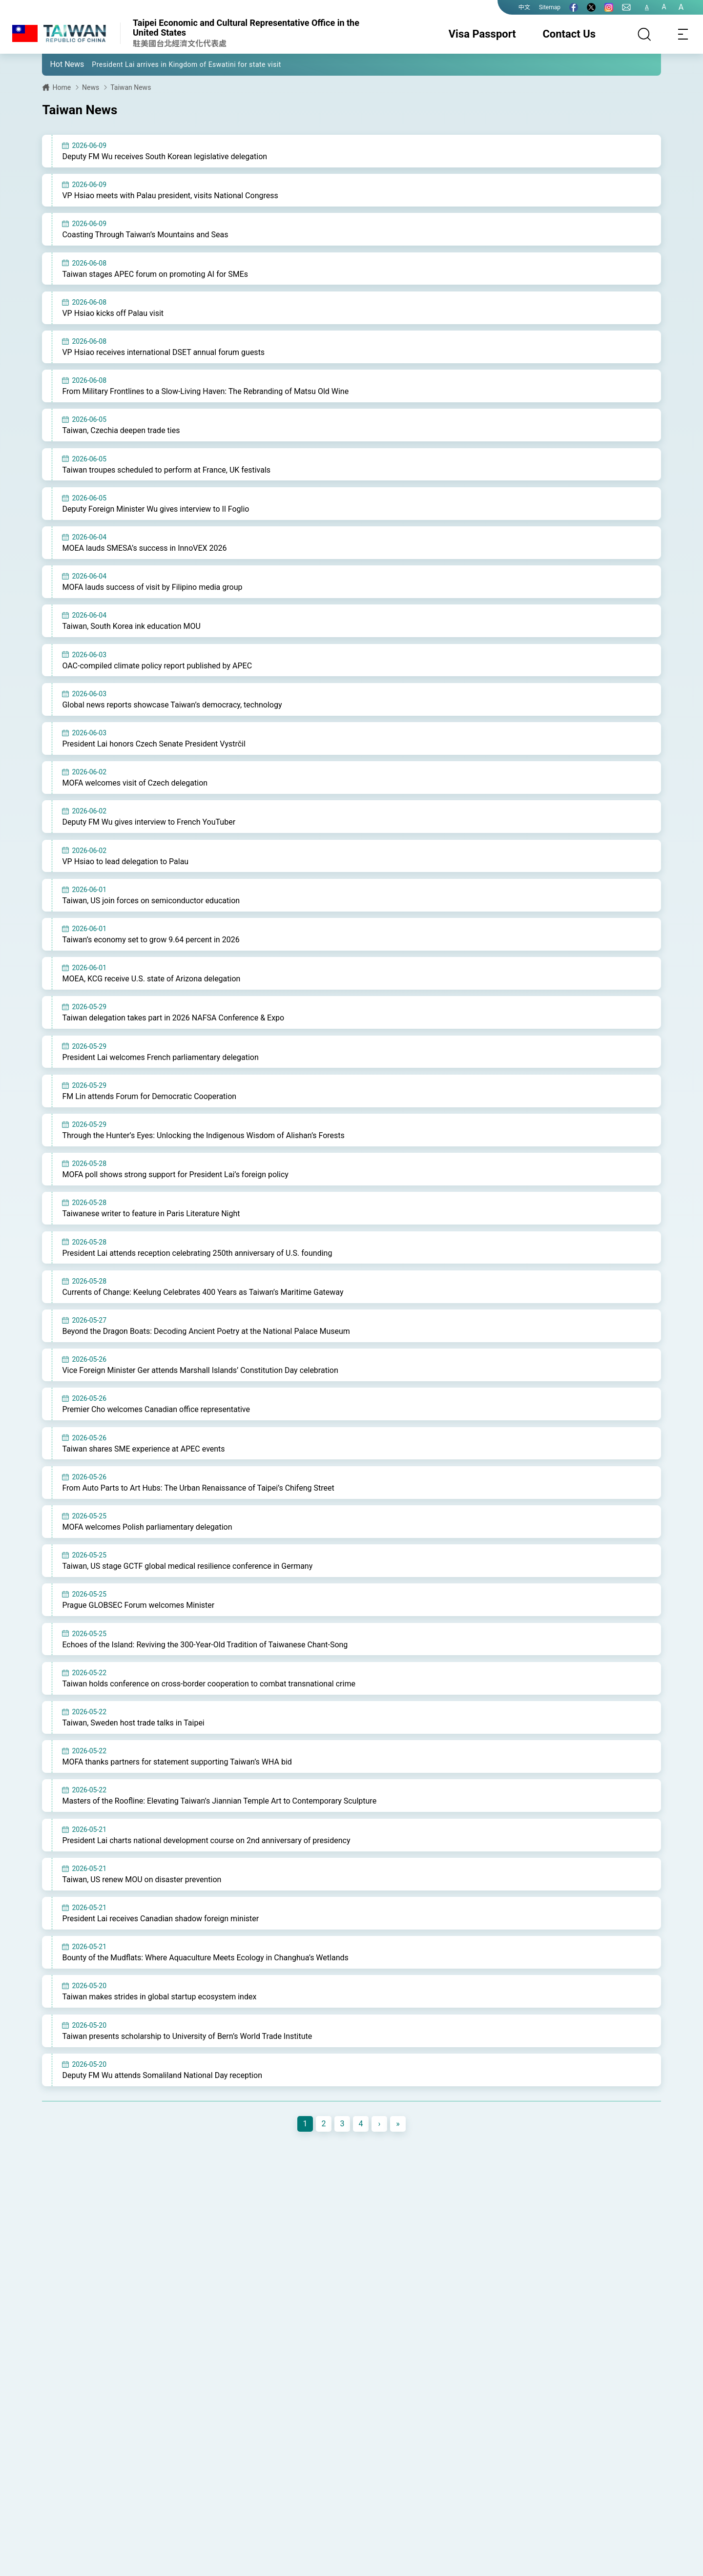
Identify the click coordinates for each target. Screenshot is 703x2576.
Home (61, 87)
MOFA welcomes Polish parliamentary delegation (147, 1554)
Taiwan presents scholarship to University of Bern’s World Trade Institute (187, 2074)
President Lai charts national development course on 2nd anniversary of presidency (206, 1874)
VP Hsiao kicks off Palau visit (113, 316)
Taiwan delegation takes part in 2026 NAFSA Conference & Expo (173, 1035)
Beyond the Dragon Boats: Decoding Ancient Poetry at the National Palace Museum (206, 1355)
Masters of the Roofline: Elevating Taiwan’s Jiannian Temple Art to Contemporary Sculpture (219, 1834)
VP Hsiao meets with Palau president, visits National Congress (170, 196)
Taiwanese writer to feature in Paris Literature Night (151, 1235)
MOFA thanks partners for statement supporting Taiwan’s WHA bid (176, 1794)
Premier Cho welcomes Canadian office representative (156, 1434)
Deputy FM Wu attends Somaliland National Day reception (162, 2114)
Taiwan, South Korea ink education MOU (131, 636)
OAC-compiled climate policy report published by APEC (157, 676)
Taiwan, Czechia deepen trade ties (121, 436)
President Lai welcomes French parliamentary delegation (160, 1075)
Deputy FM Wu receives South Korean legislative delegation (164, 156)
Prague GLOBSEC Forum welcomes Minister (138, 1635)
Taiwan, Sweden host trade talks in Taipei (133, 1754)
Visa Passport (482, 34)
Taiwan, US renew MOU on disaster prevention (141, 1914)
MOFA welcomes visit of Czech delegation (134, 795)
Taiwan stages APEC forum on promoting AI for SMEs (155, 276)
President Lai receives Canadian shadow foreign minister (160, 1954)
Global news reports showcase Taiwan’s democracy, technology (172, 715)
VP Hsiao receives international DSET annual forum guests (163, 356)
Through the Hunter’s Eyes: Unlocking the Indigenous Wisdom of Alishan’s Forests (203, 1155)
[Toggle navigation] (683, 34)
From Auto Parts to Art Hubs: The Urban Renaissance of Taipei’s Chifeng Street (198, 1514)
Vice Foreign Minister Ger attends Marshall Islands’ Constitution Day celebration (200, 1395)
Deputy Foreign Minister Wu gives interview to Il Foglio (155, 515)
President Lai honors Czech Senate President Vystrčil (154, 755)
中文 (524, 7)
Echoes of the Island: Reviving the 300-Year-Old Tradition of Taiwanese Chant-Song (205, 1674)
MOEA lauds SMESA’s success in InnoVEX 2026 (144, 556)
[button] (56, 64)
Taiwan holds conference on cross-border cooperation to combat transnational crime (208, 1714)
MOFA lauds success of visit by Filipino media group (152, 596)
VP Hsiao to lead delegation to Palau (125, 875)
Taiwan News (130, 87)
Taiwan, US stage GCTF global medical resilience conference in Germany (187, 1595)
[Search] (644, 34)
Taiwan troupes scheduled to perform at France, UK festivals (166, 476)
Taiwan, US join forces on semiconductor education (151, 915)
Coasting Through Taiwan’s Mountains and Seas (145, 236)
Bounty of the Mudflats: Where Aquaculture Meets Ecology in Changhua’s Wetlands (205, 1994)
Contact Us (569, 34)
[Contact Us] (626, 7)
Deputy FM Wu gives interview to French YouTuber (148, 835)
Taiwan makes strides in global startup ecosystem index (159, 2034)
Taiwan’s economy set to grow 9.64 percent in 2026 (150, 955)
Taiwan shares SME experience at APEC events (143, 1474)
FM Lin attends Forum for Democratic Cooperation (149, 1115)
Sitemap (549, 7)
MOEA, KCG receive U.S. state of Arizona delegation (151, 995)
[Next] (379, 2163)
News (90, 87)
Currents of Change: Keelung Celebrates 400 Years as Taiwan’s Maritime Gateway (202, 1315)
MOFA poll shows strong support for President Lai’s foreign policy (175, 1195)
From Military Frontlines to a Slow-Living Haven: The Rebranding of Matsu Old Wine (205, 396)
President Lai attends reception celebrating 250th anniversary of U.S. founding (197, 1275)
